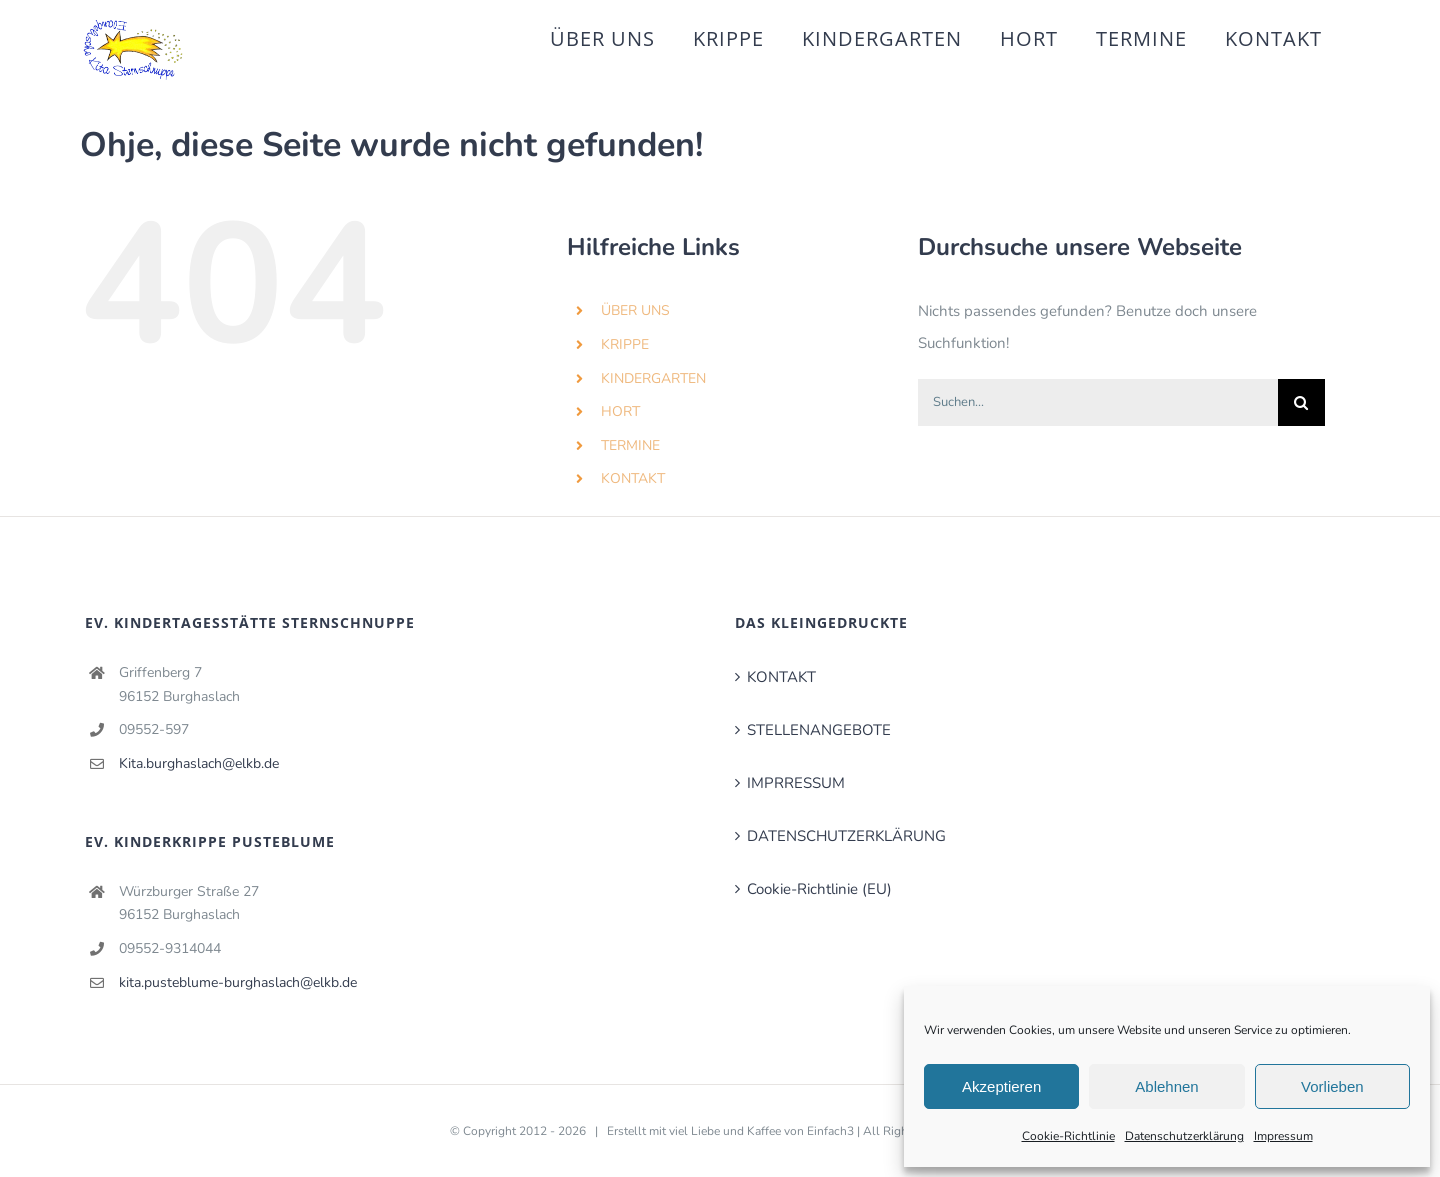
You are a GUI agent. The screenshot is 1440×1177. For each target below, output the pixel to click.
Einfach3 (830, 1131)
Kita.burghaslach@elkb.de (199, 763)
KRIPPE (625, 344)
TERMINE (630, 445)
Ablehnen (1166, 1086)
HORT (620, 411)
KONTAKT (633, 478)
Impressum (1283, 1136)
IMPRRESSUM (796, 783)
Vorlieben (1332, 1086)
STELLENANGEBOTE (819, 730)
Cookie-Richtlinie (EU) (819, 889)
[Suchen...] (1098, 402)
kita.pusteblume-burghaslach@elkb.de (238, 982)
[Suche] (1301, 402)
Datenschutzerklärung (1184, 1136)
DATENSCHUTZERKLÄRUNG (846, 836)
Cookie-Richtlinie (1068, 1136)
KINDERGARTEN (653, 378)
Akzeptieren (1001, 1086)
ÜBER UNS (635, 310)
